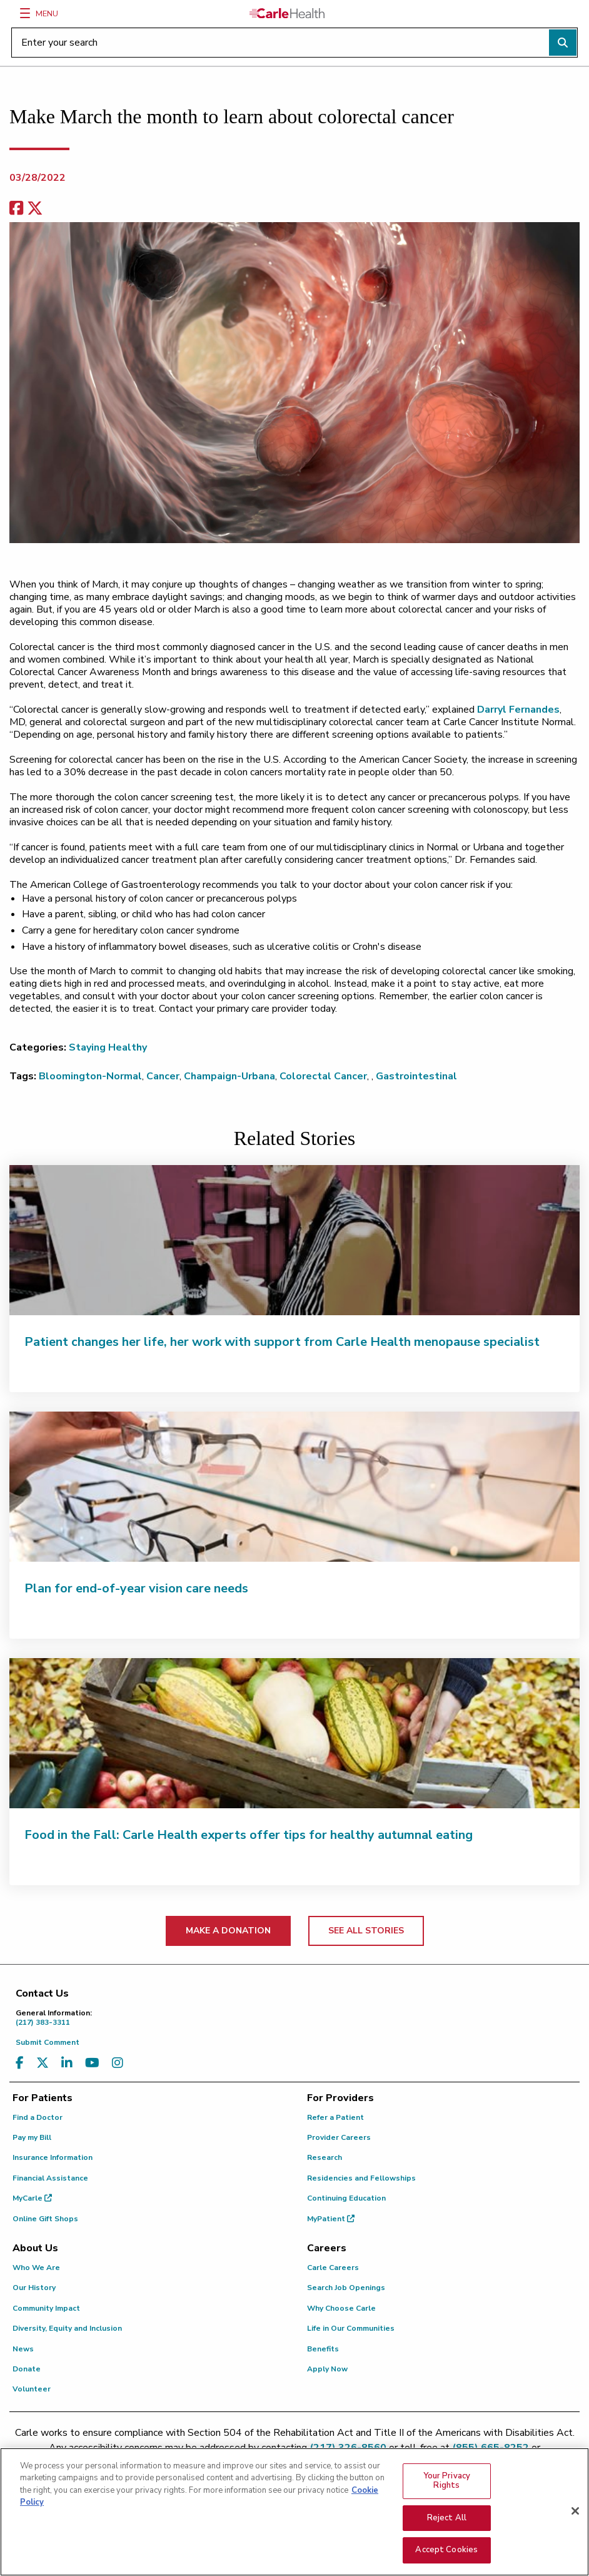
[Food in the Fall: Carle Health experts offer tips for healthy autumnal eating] (294, 1733)
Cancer (162, 1076)
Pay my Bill (32, 2137)
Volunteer (32, 2389)
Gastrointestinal (416, 1076)
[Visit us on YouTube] (92, 2063)
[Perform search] (562, 42)
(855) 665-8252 (490, 2448)
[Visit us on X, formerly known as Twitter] (42, 2063)
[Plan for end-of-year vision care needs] (294, 1487)
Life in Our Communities (351, 2328)
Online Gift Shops (45, 2219)
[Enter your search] (294, 43)
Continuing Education (346, 2198)
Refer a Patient (335, 2117)
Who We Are (36, 2268)
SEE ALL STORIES (366, 1931)
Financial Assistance (50, 2178)
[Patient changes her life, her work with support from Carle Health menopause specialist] (294, 1240)
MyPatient (331, 2219)
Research (324, 2157)
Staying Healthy (108, 1047)
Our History (34, 2288)
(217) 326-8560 (348, 2448)
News (23, 2349)
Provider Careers (339, 2137)
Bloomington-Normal (90, 1076)
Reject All (446, 2521)
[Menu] (25, 13)
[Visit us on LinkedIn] (67, 2063)
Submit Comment (47, 2042)
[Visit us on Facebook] (20, 2063)
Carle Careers (333, 2268)
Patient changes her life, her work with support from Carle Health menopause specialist (282, 1341)
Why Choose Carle (341, 2308)
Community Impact (46, 2308)
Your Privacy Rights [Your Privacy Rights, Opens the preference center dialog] (447, 2484)
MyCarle (32, 2198)
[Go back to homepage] (287, 13)
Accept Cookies (446, 2553)
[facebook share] (16, 209)
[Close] (575, 2514)
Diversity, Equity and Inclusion (67, 2328)
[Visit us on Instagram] (117, 2063)
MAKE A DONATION (228, 1931)
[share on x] (35, 209)
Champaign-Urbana (229, 1076)
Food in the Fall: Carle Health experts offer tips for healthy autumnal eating (248, 1834)
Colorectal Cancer (323, 1076)
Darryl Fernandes (518, 709)
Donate (27, 2369)
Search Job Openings (346, 2288)
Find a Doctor (38, 2117)
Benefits (323, 2349)
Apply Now (327, 2369)
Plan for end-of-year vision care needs (136, 1588)
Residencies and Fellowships (361, 2178)
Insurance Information (53, 2157)
